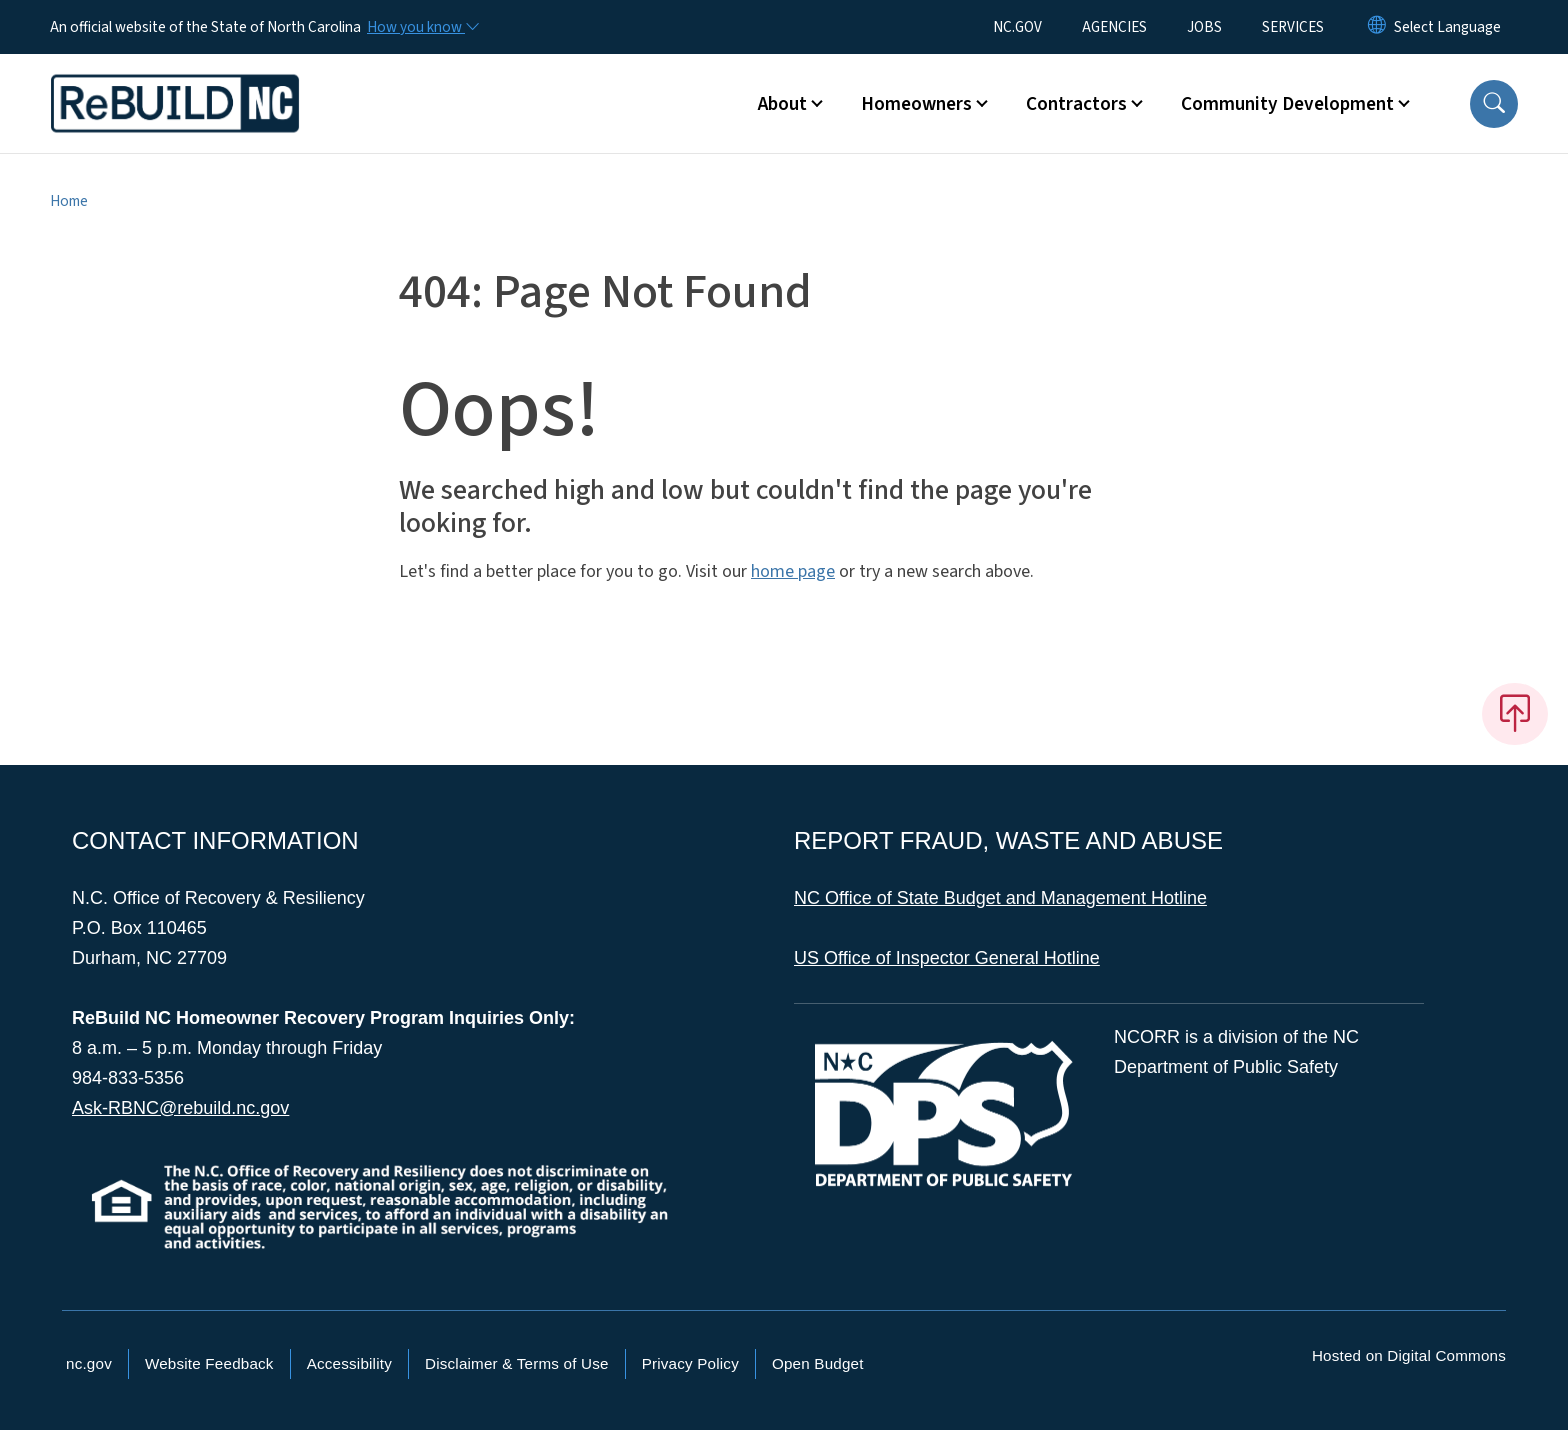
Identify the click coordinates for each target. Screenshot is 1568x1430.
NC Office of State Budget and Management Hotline (1000, 898)
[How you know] (422, 27)
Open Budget (818, 1363)
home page (793, 571)
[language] (1447, 27)
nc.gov (89, 1363)
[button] (1494, 104)
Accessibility (349, 1363)
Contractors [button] (1076, 104)
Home (69, 201)
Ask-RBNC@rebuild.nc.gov (180, 1108)
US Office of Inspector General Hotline (947, 958)
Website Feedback (209, 1363)
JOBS (1204, 27)
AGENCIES (1114, 27)
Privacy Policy (690, 1363)
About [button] (782, 104)
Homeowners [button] (916, 104)
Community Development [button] (1287, 104)
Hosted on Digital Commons (1409, 1355)
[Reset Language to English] (1377, 27)
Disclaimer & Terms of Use (517, 1363)
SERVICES (1293, 27)
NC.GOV (1017, 27)
